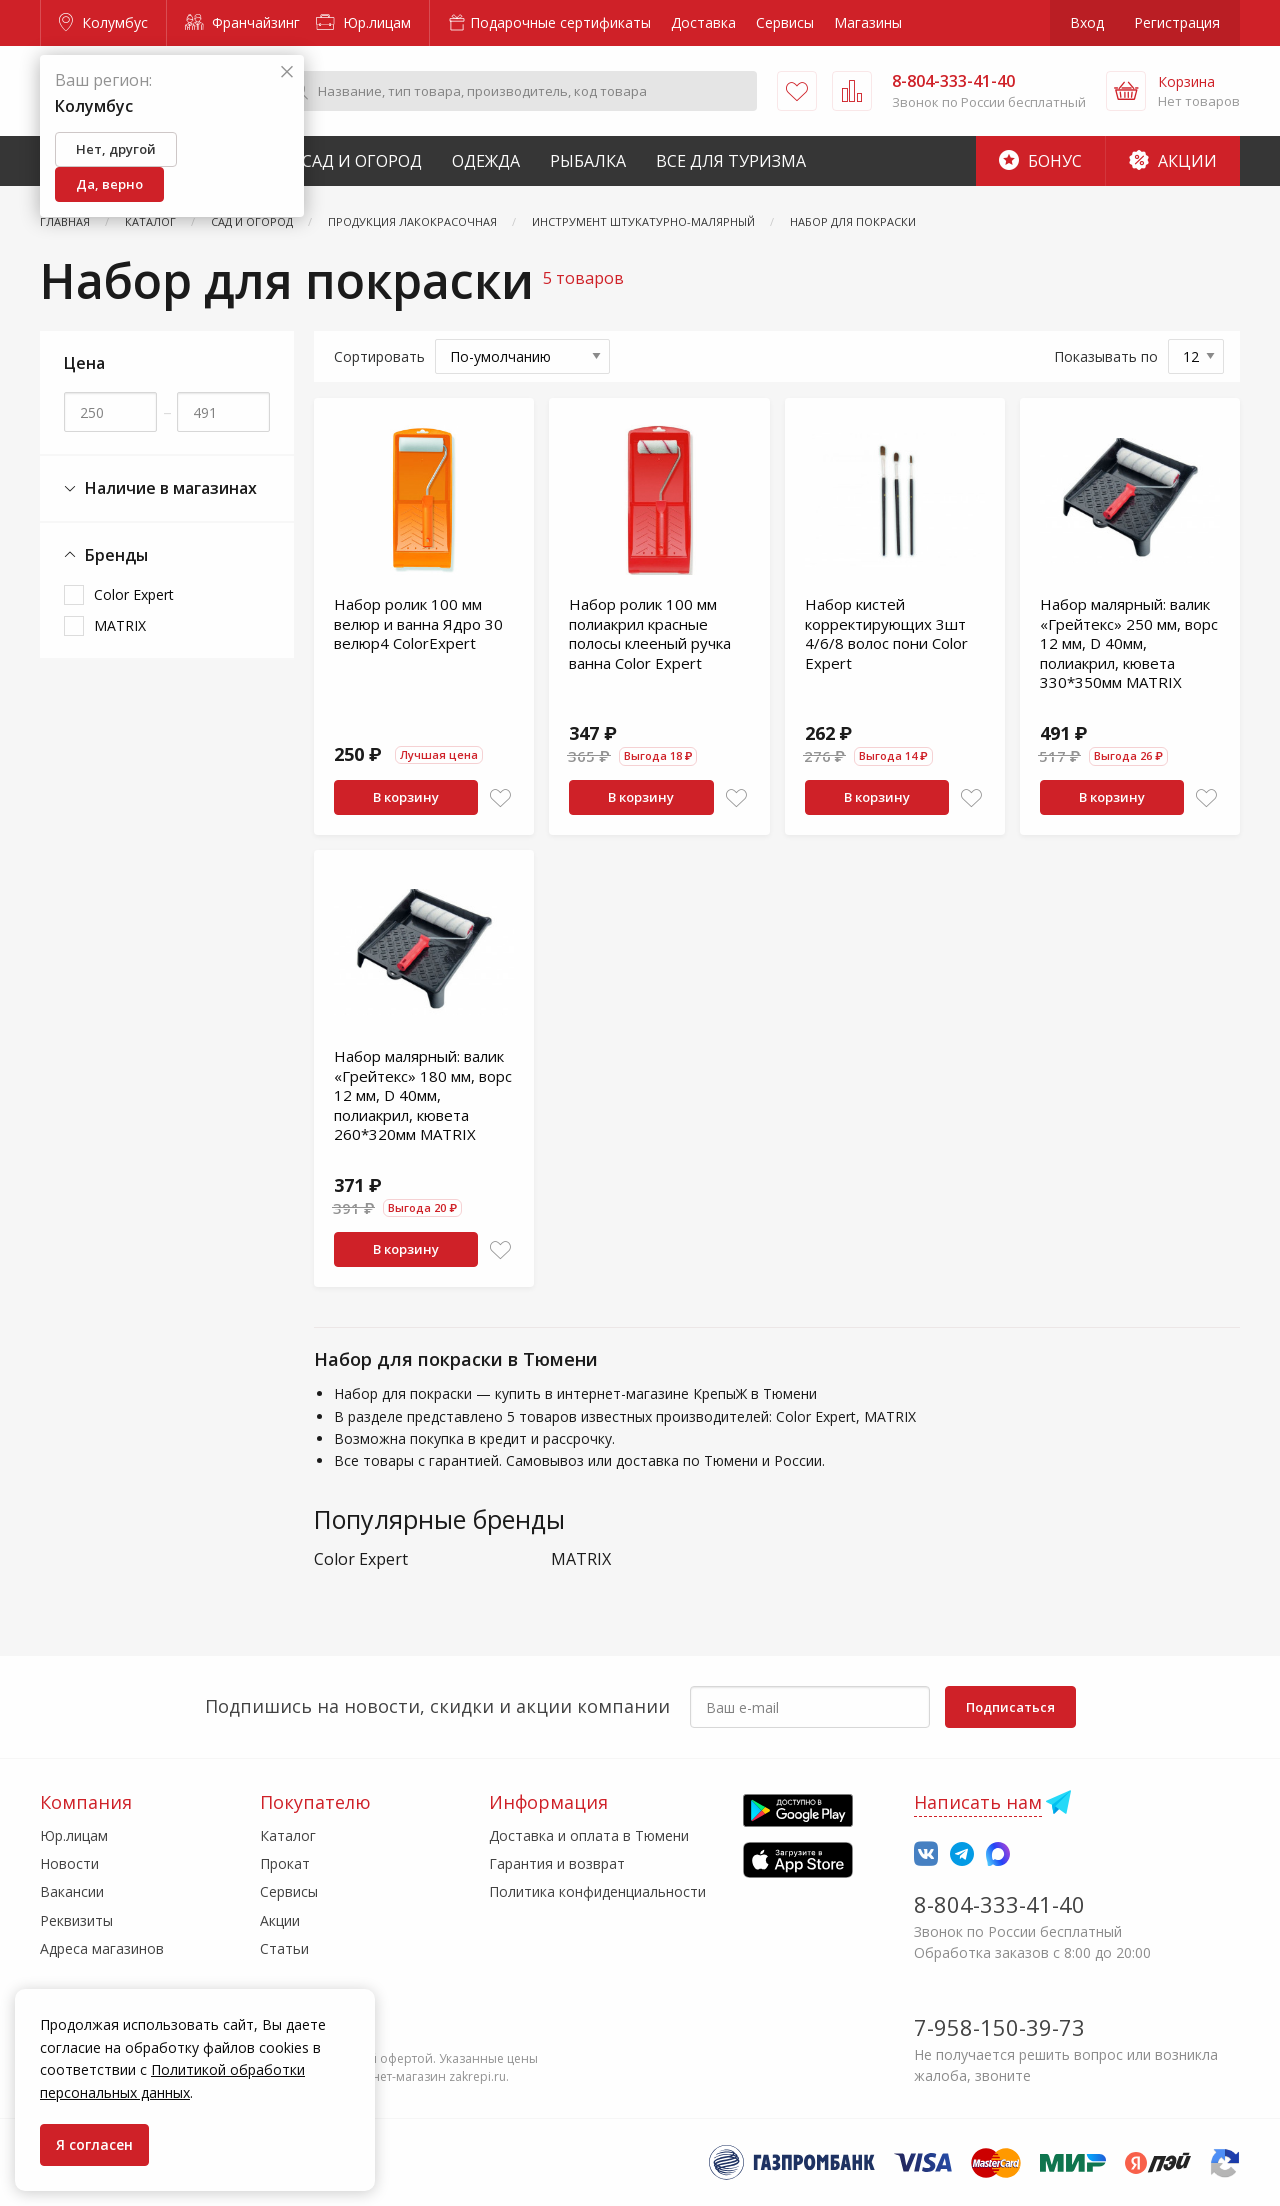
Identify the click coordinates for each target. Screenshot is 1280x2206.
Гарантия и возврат (557, 1863)
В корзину (406, 797)
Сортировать (379, 356)
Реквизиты (76, 1920)
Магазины (868, 22)
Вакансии (72, 1891)
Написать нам (978, 1802)
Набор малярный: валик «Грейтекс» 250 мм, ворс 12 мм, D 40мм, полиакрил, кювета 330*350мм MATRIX (1129, 643)
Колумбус (103, 22)
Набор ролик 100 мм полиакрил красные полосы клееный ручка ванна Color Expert (650, 633)
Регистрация (1177, 22)
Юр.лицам (363, 22)
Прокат (285, 1863)
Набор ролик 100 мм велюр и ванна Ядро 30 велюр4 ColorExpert (418, 623)
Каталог (288, 1835)
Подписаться (1010, 1707)
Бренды (106, 555)
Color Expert (134, 594)
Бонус (1040, 161)
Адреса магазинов (102, 1948)
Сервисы (785, 22)
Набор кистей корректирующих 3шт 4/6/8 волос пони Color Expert (886, 633)
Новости (69, 1863)
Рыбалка (588, 161)
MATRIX (120, 625)
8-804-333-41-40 (999, 1904)
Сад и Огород (362, 161)
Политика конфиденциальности (597, 1891)
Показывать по (1106, 356)
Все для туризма (731, 161)
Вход (1087, 22)
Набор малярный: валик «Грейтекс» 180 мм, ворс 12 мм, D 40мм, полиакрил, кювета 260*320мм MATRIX (423, 1095)
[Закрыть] (287, 72)
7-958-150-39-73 (999, 2027)
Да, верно (109, 184)
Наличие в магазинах (160, 488)
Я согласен (94, 2144)
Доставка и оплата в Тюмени (589, 1835)
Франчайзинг (242, 22)
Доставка (703, 22)
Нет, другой (116, 149)
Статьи (284, 1948)
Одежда (486, 161)
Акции (1173, 161)
